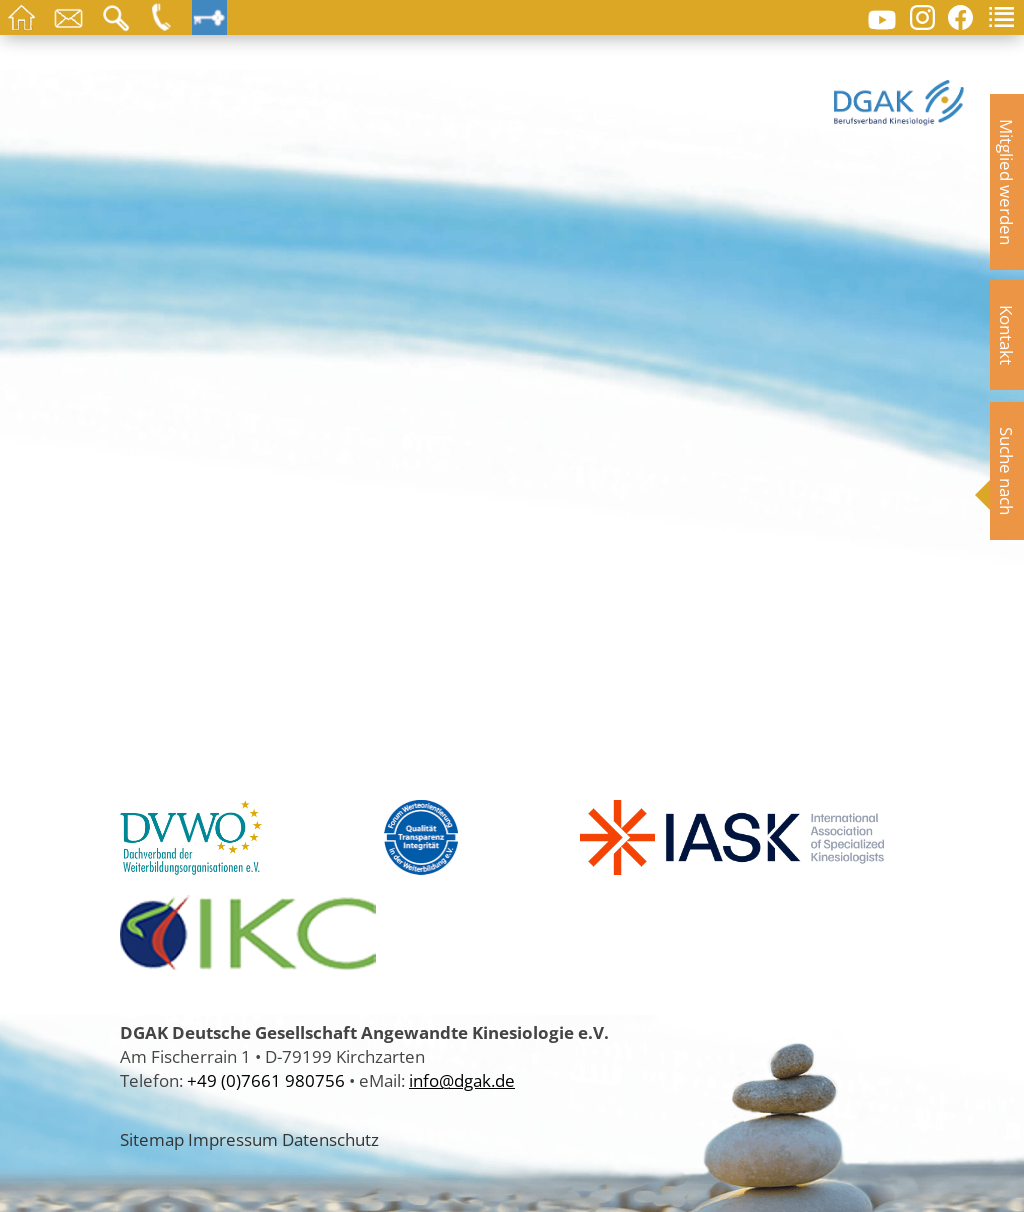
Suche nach (1007, 471)
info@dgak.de (462, 1080)
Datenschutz (330, 1139)
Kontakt (1007, 335)
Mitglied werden (1007, 182)
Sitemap (152, 1139)
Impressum (233, 1139)
